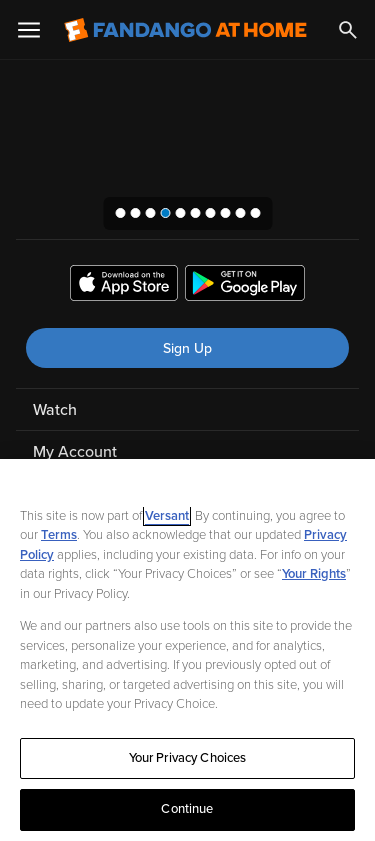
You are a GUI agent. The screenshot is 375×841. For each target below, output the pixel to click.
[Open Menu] (29, 30)
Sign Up (187, 348)
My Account (75, 452)
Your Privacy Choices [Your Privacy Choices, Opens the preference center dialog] (188, 758)
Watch (55, 410)
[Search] (348, 30)
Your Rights (314, 574)
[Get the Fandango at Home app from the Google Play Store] (245, 286)
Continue (187, 809)
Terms (59, 535)
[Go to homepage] (185, 30)
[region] (187, 650)
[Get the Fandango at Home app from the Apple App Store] (124, 286)
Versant (167, 516)
